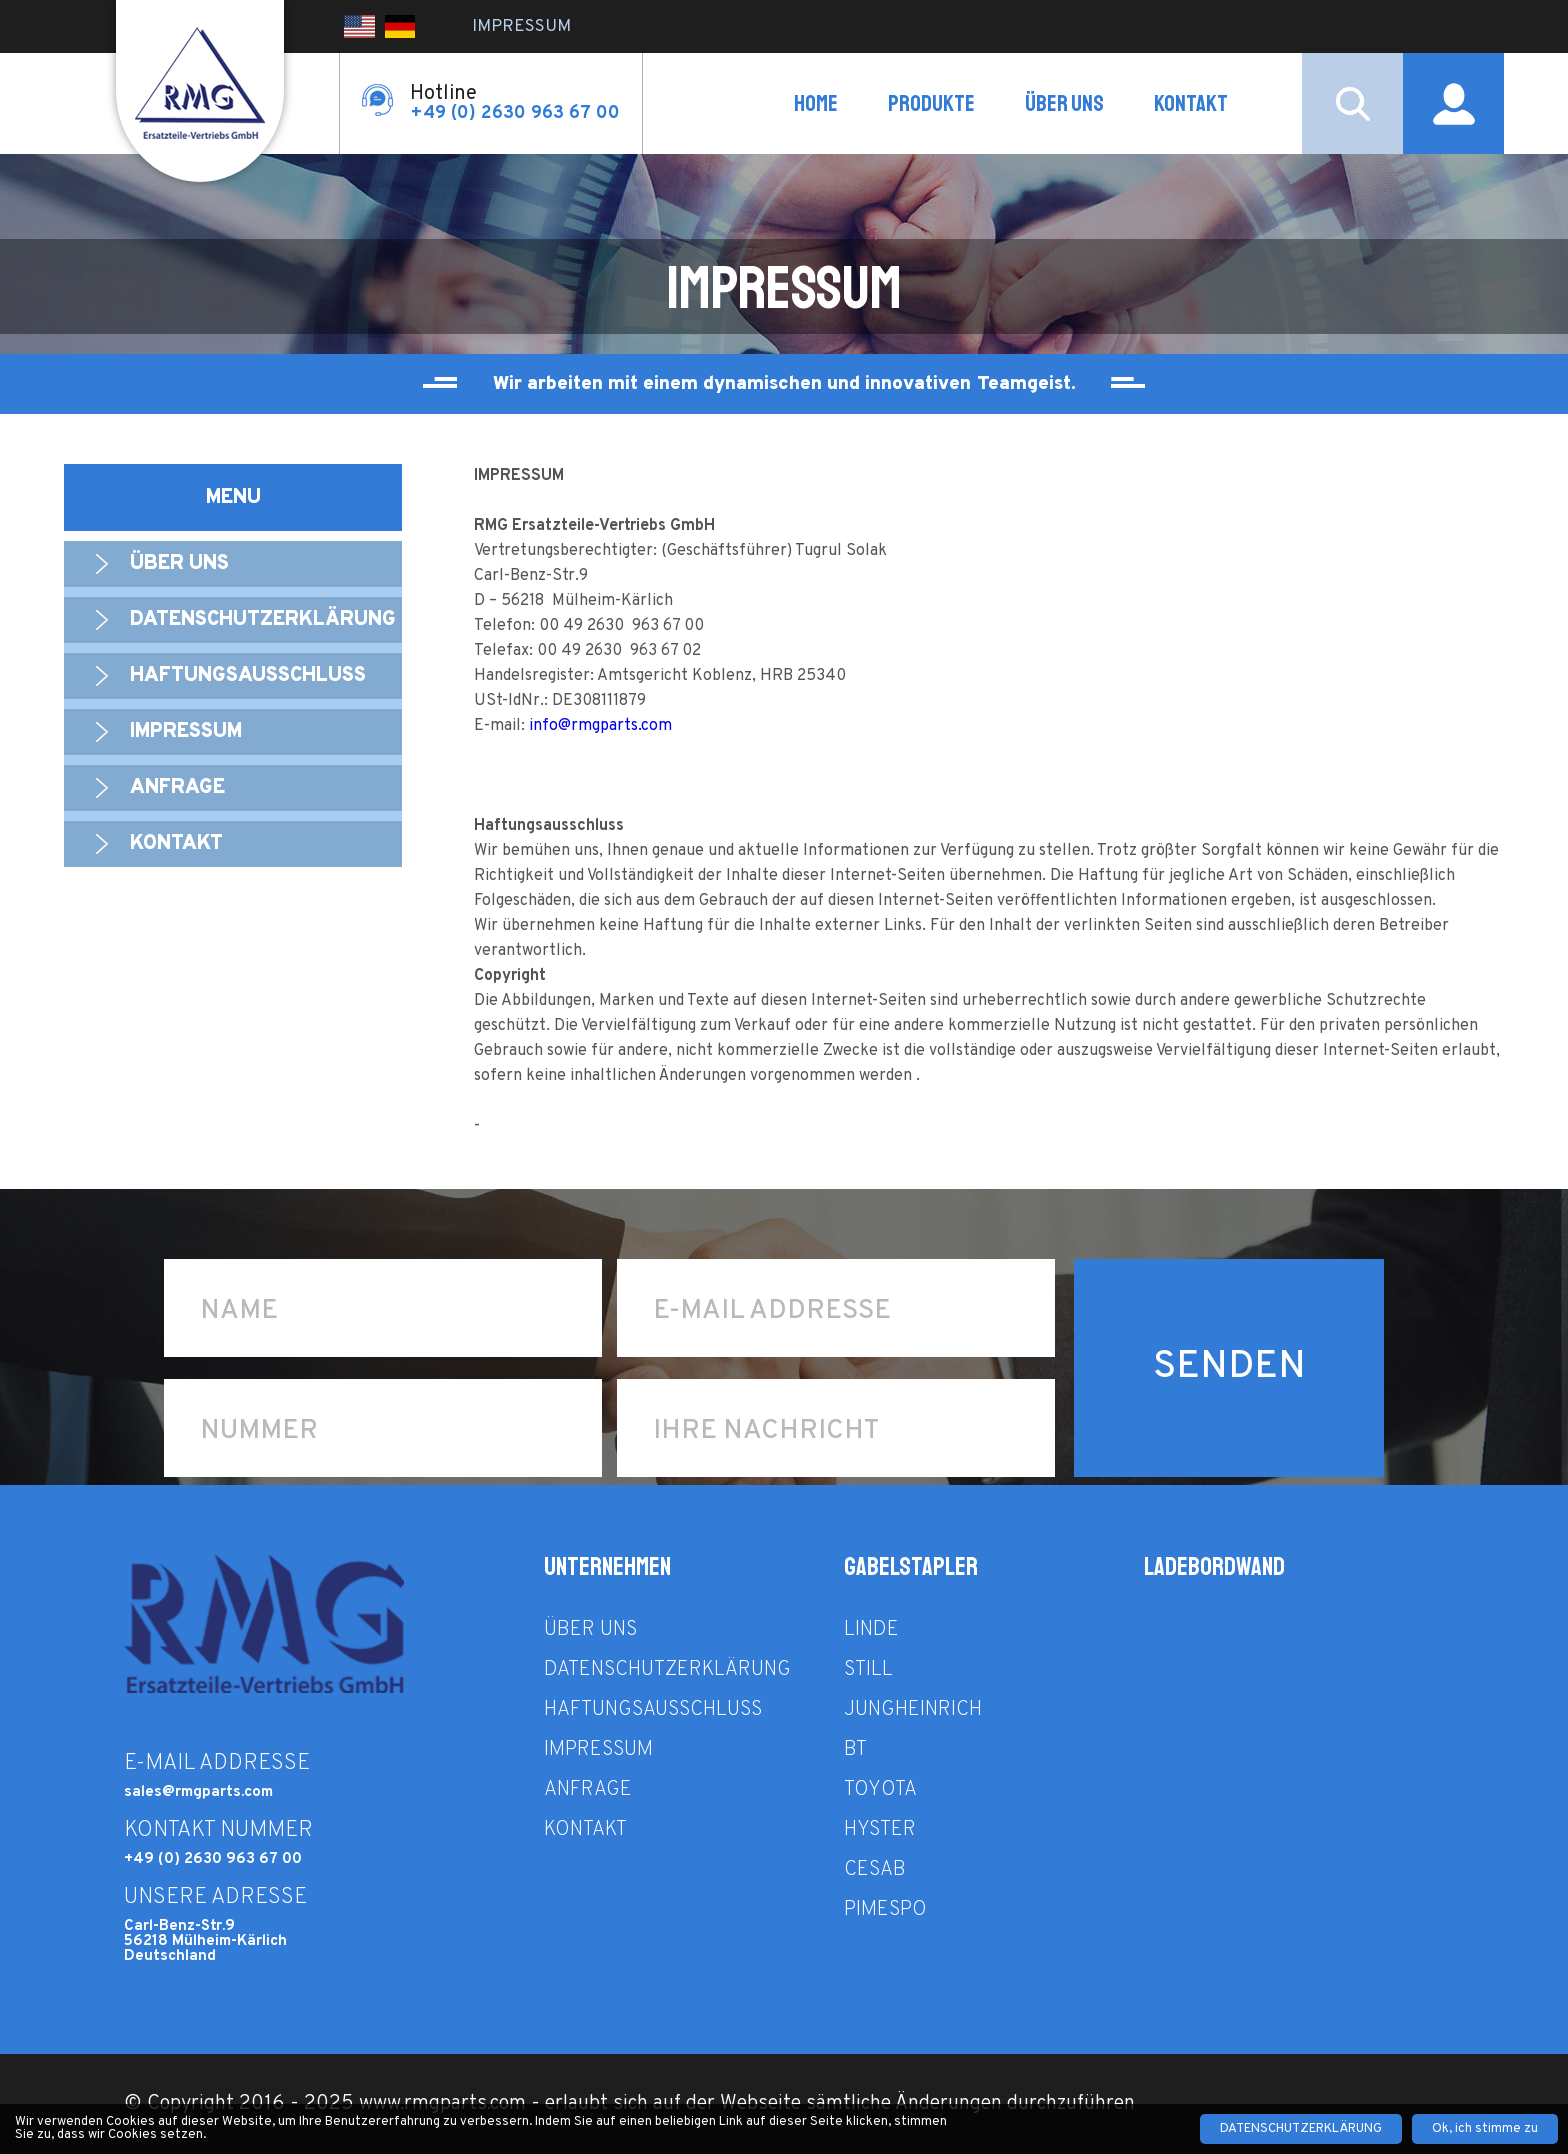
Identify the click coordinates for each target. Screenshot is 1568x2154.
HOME (816, 103)
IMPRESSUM (521, 27)
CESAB (875, 1870)
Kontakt (1191, 103)
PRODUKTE (931, 103)
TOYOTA (880, 1790)
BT (855, 1750)
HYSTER (880, 1830)
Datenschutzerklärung (263, 620)
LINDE (871, 1630)
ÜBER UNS (1064, 103)
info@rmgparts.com (600, 726)
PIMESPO (885, 1910)
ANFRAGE (177, 788)
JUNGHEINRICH (913, 1710)
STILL (868, 1670)
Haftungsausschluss (248, 676)
